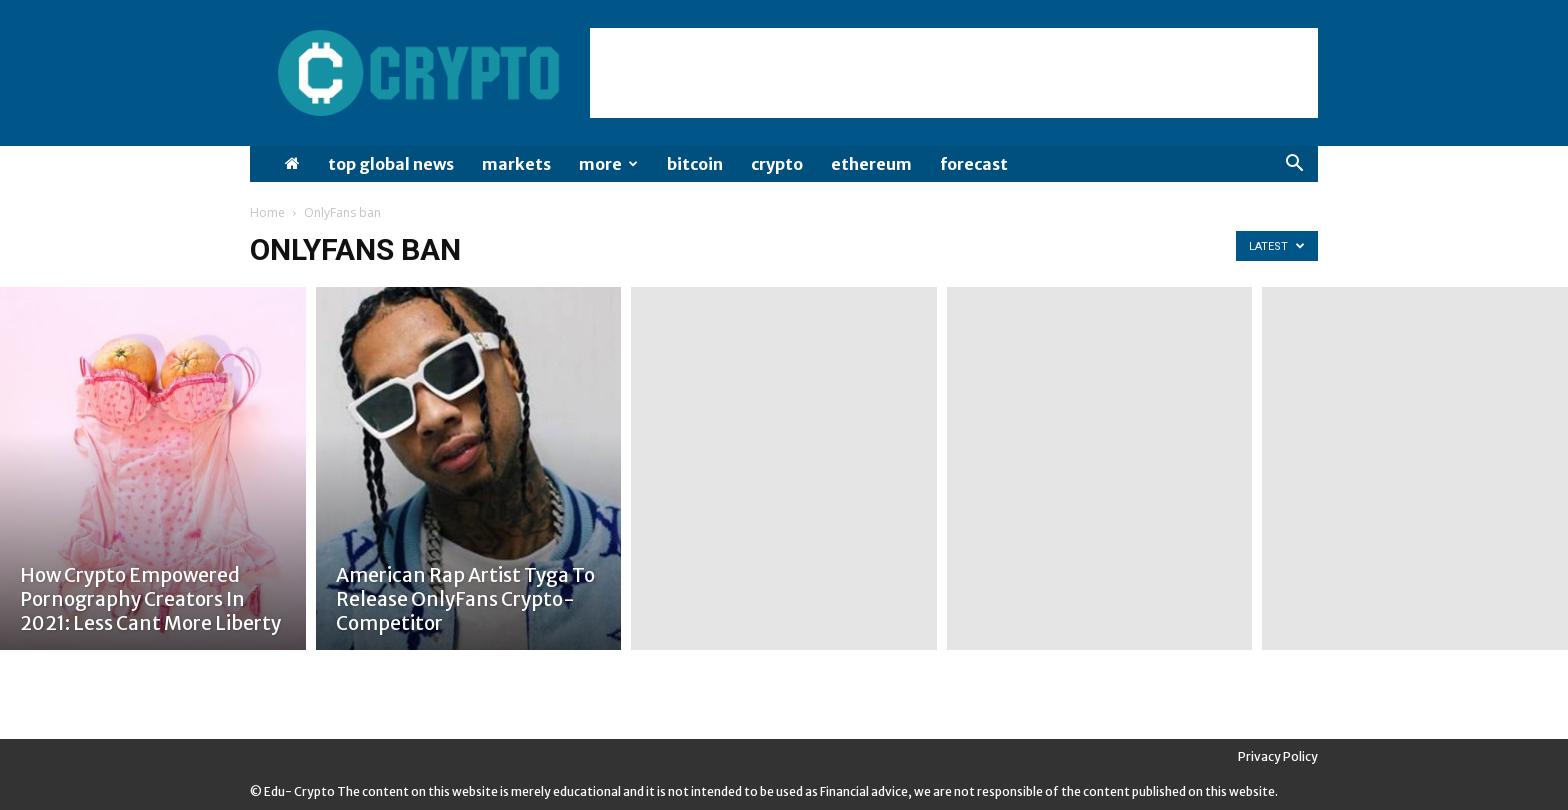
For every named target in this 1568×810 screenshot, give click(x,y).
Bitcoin (695, 164)
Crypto (777, 164)
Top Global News (391, 164)
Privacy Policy (1278, 756)
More (608, 164)
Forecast (974, 164)
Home (267, 212)
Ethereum (871, 164)
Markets (516, 164)
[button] (1294, 165)
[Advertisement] (954, 73)
